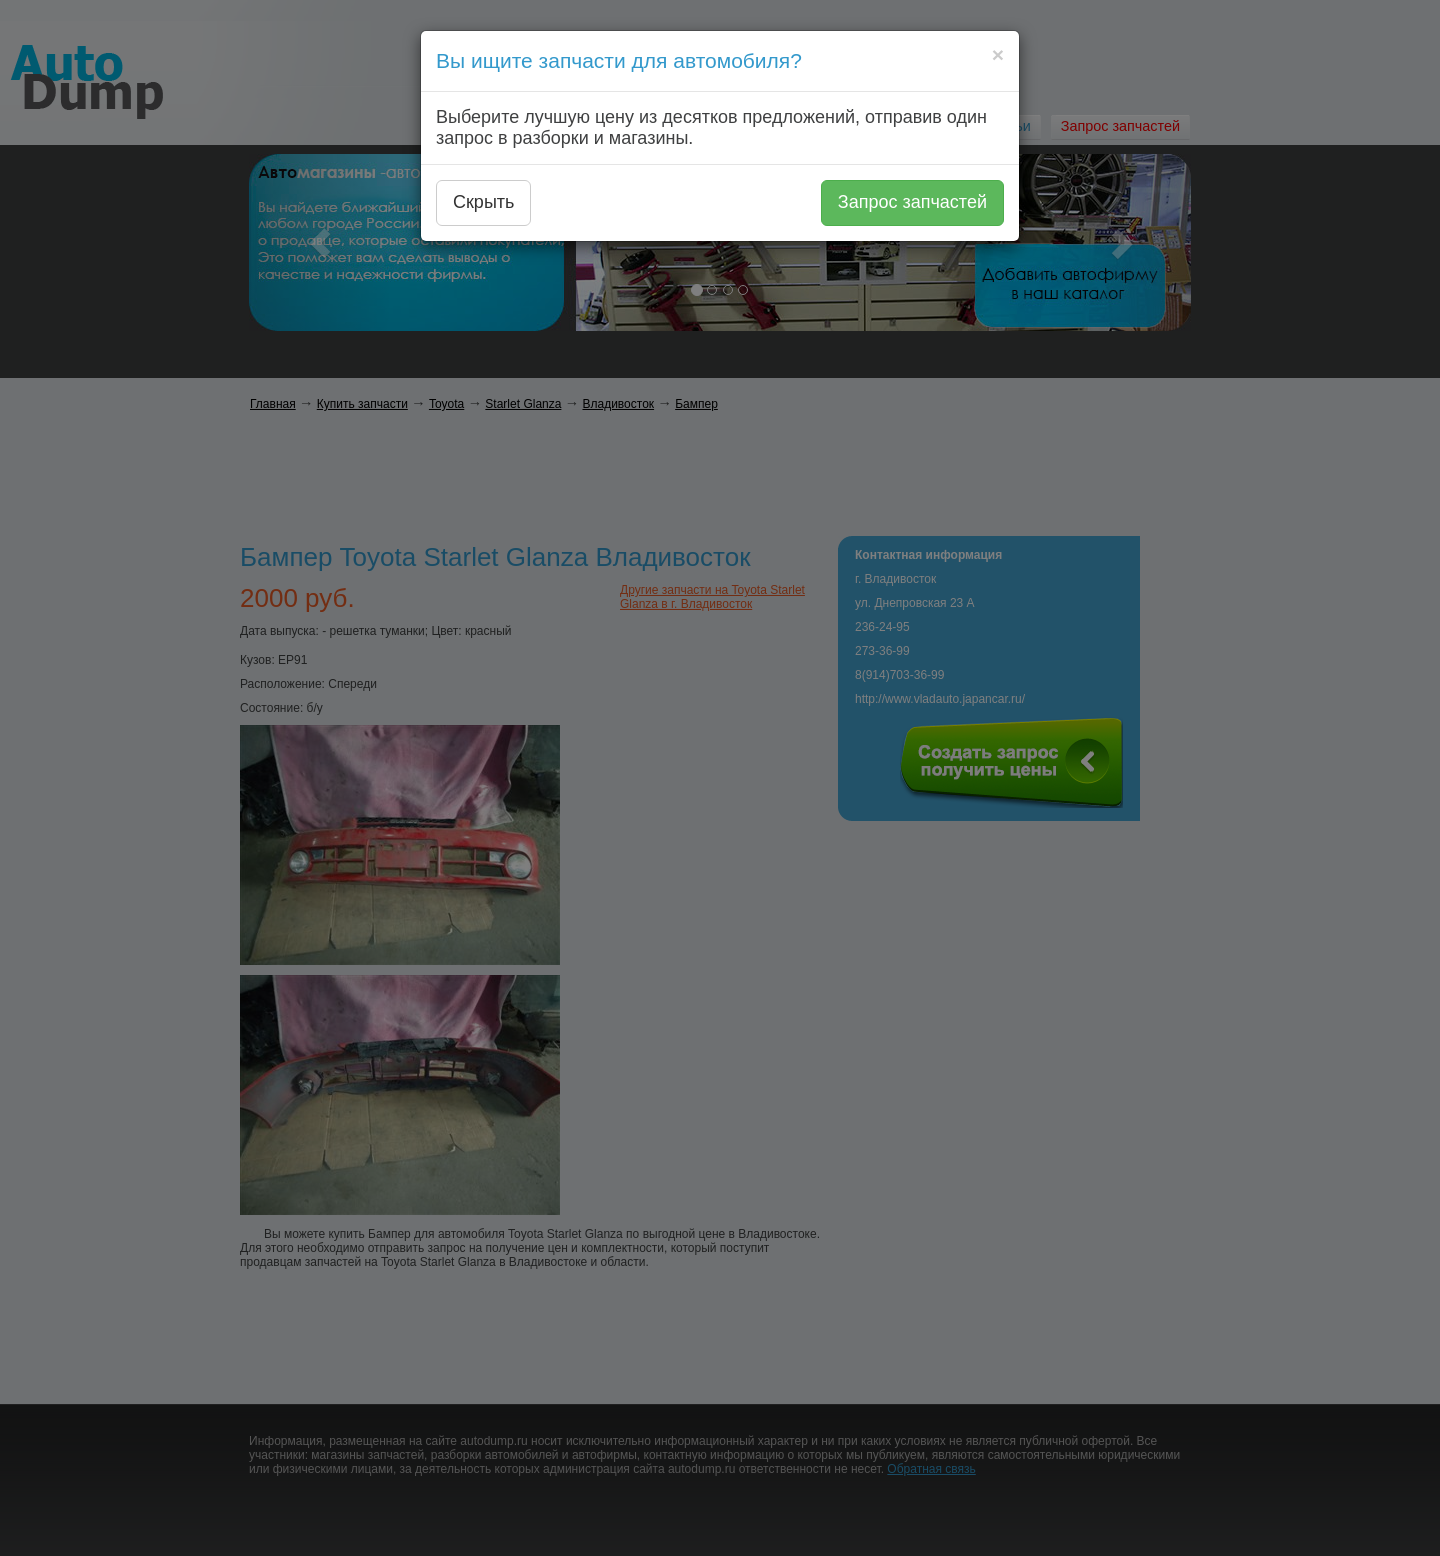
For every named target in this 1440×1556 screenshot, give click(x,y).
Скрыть (483, 202)
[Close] (998, 54)
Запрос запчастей (912, 202)
